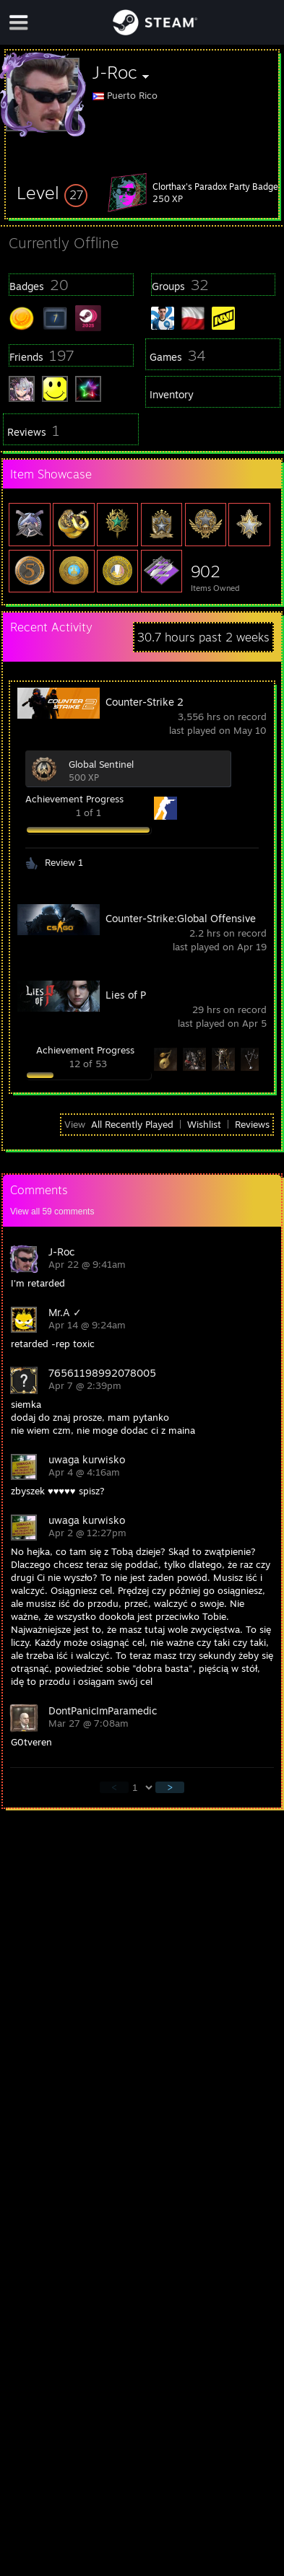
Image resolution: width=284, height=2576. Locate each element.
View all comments (52, 1211)
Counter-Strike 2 (145, 702)
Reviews (252, 1124)
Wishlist (204, 1124)
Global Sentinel (101, 764)
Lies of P (126, 995)
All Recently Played (132, 1124)
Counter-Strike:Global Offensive (181, 918)
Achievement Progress (74, 799)
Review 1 (64, 862)
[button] (52, 192)
